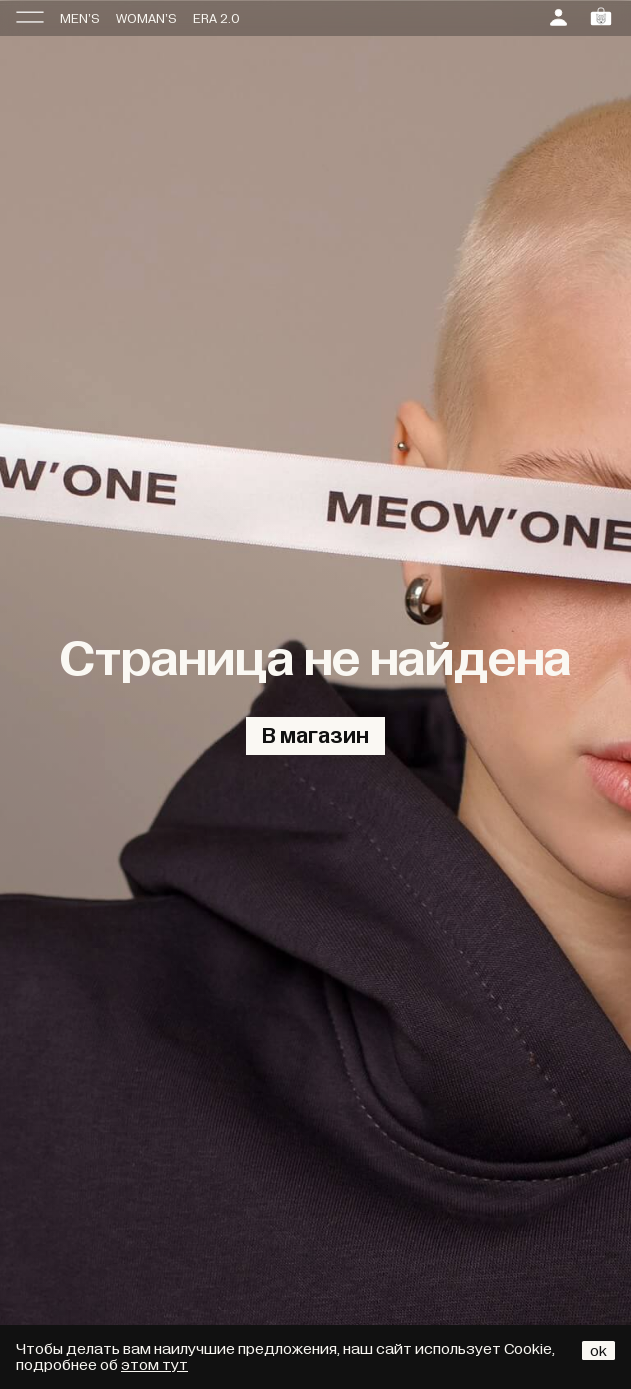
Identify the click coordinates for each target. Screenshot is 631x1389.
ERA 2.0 (216, 19)
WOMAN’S (146, 19)
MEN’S (80, 19)
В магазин (315, 736)
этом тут (154, 1365)
